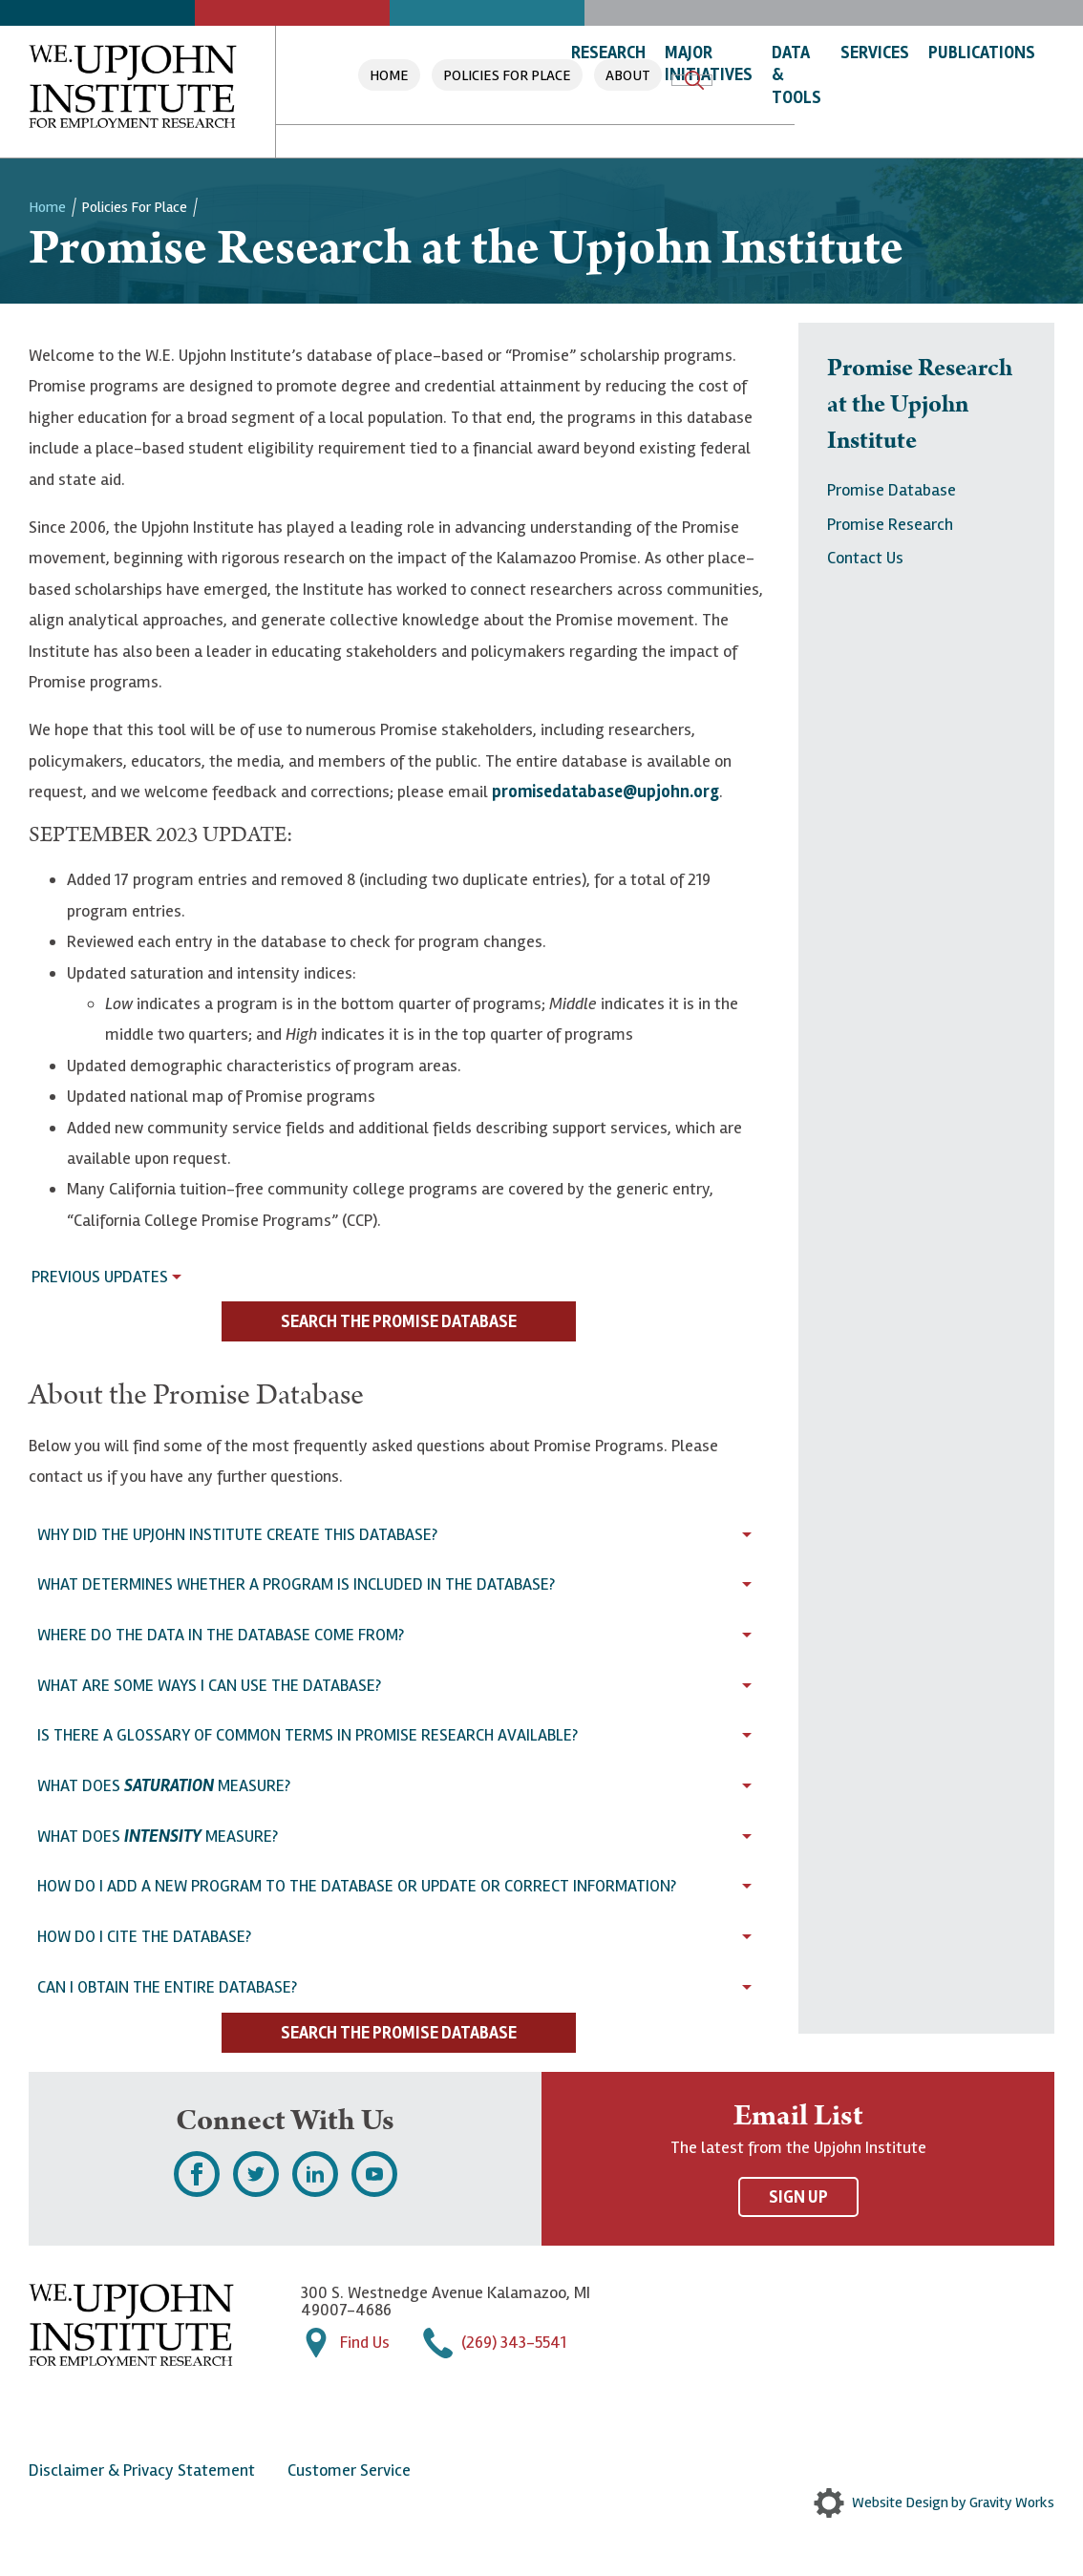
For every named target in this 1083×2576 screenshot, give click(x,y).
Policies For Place (507, 75)
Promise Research (890, 524)
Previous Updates (100, 1276)
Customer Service (349, 2470)
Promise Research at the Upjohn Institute (919, 404)
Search (694, 80)
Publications (981, 52)
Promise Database (891, 489)
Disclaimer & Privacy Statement (142, 2470)
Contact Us (865, 557)
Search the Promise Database (399, 1321)
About (627, 75)
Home (389, 75)
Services (874, 52)
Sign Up (798, 2196)
